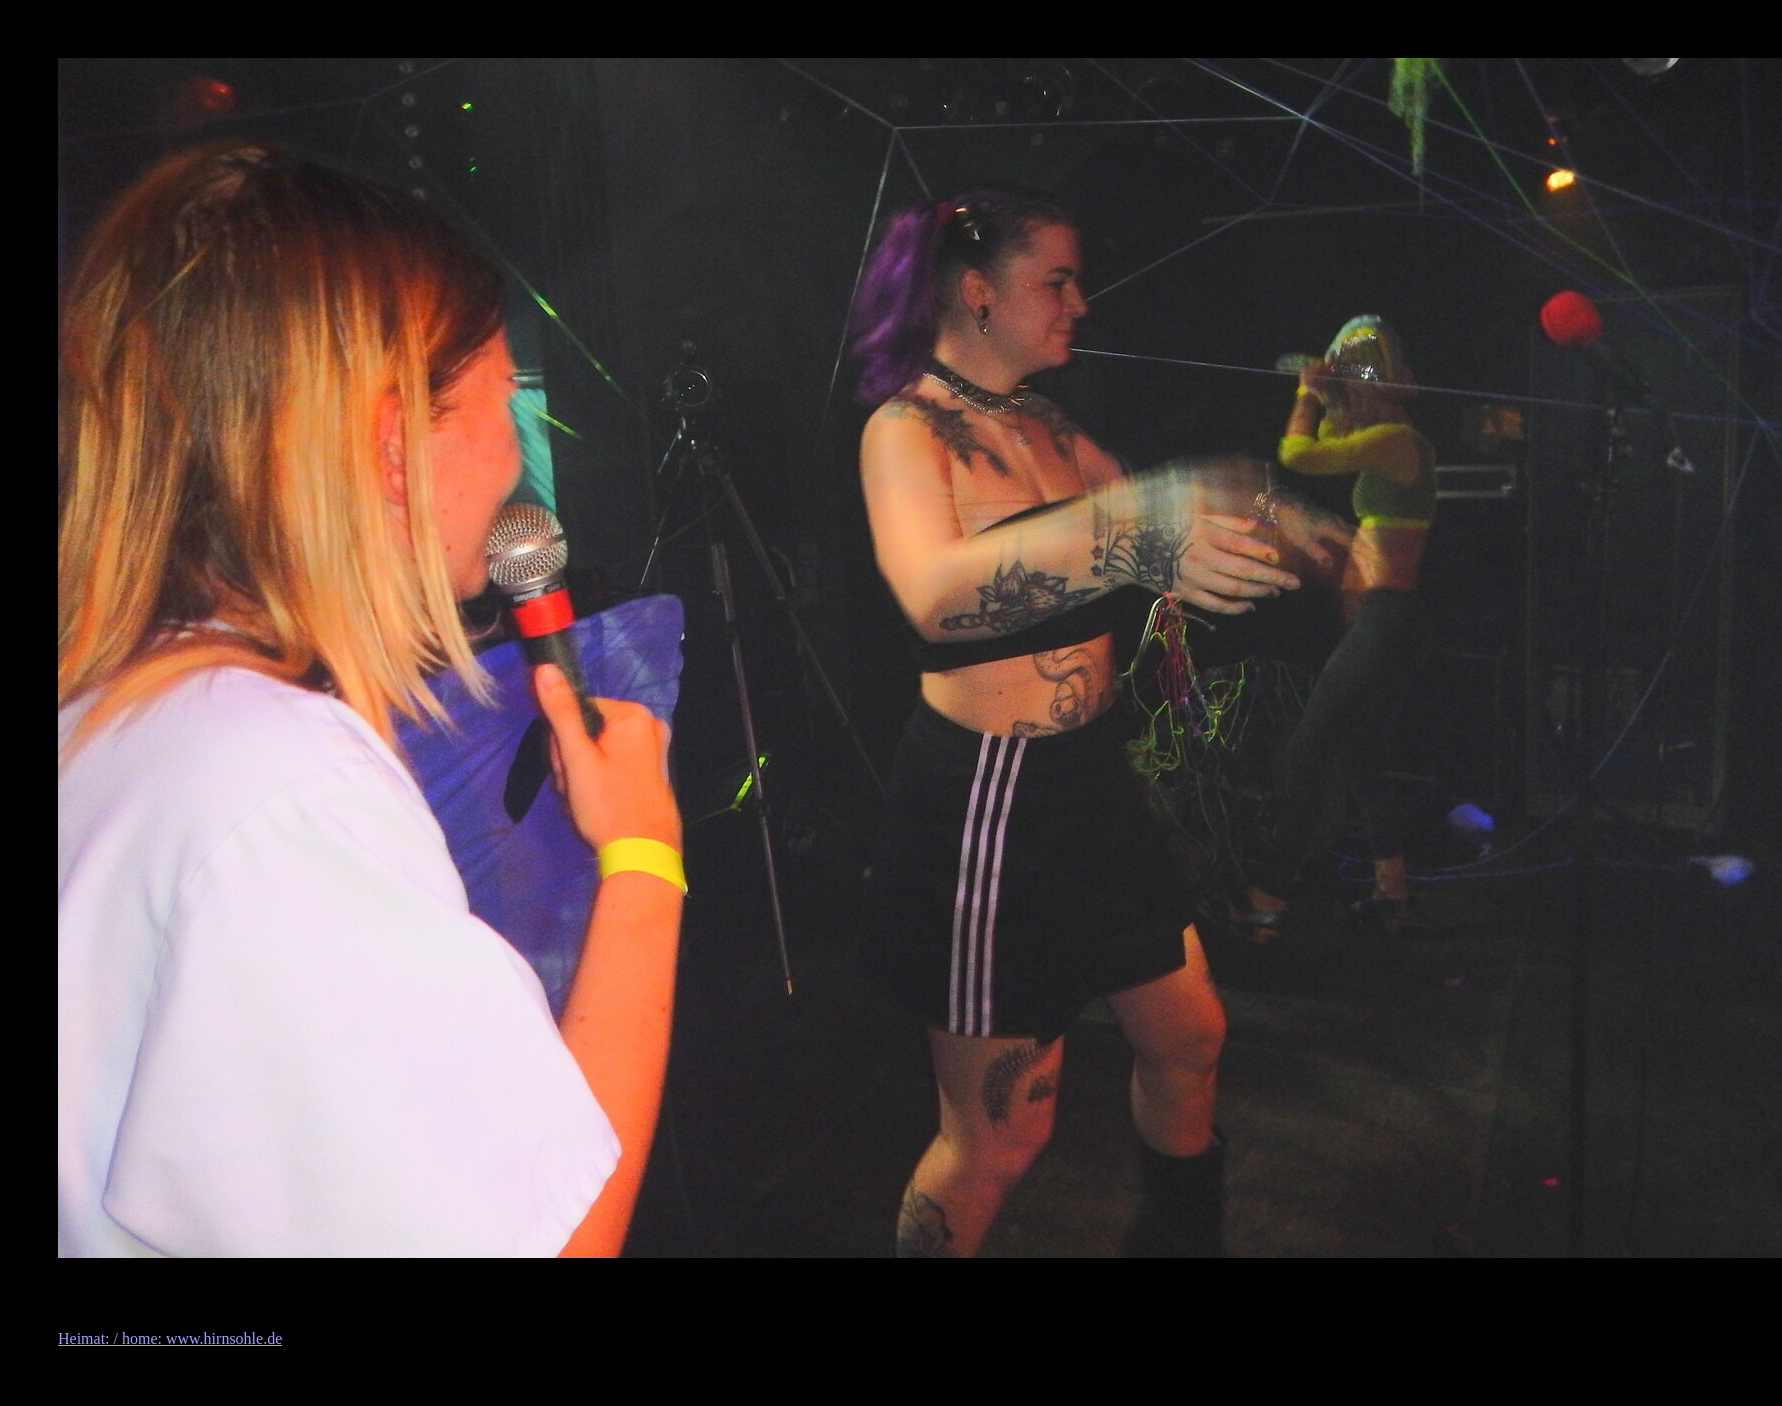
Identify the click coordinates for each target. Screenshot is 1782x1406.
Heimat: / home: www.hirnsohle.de (170, 1338)
